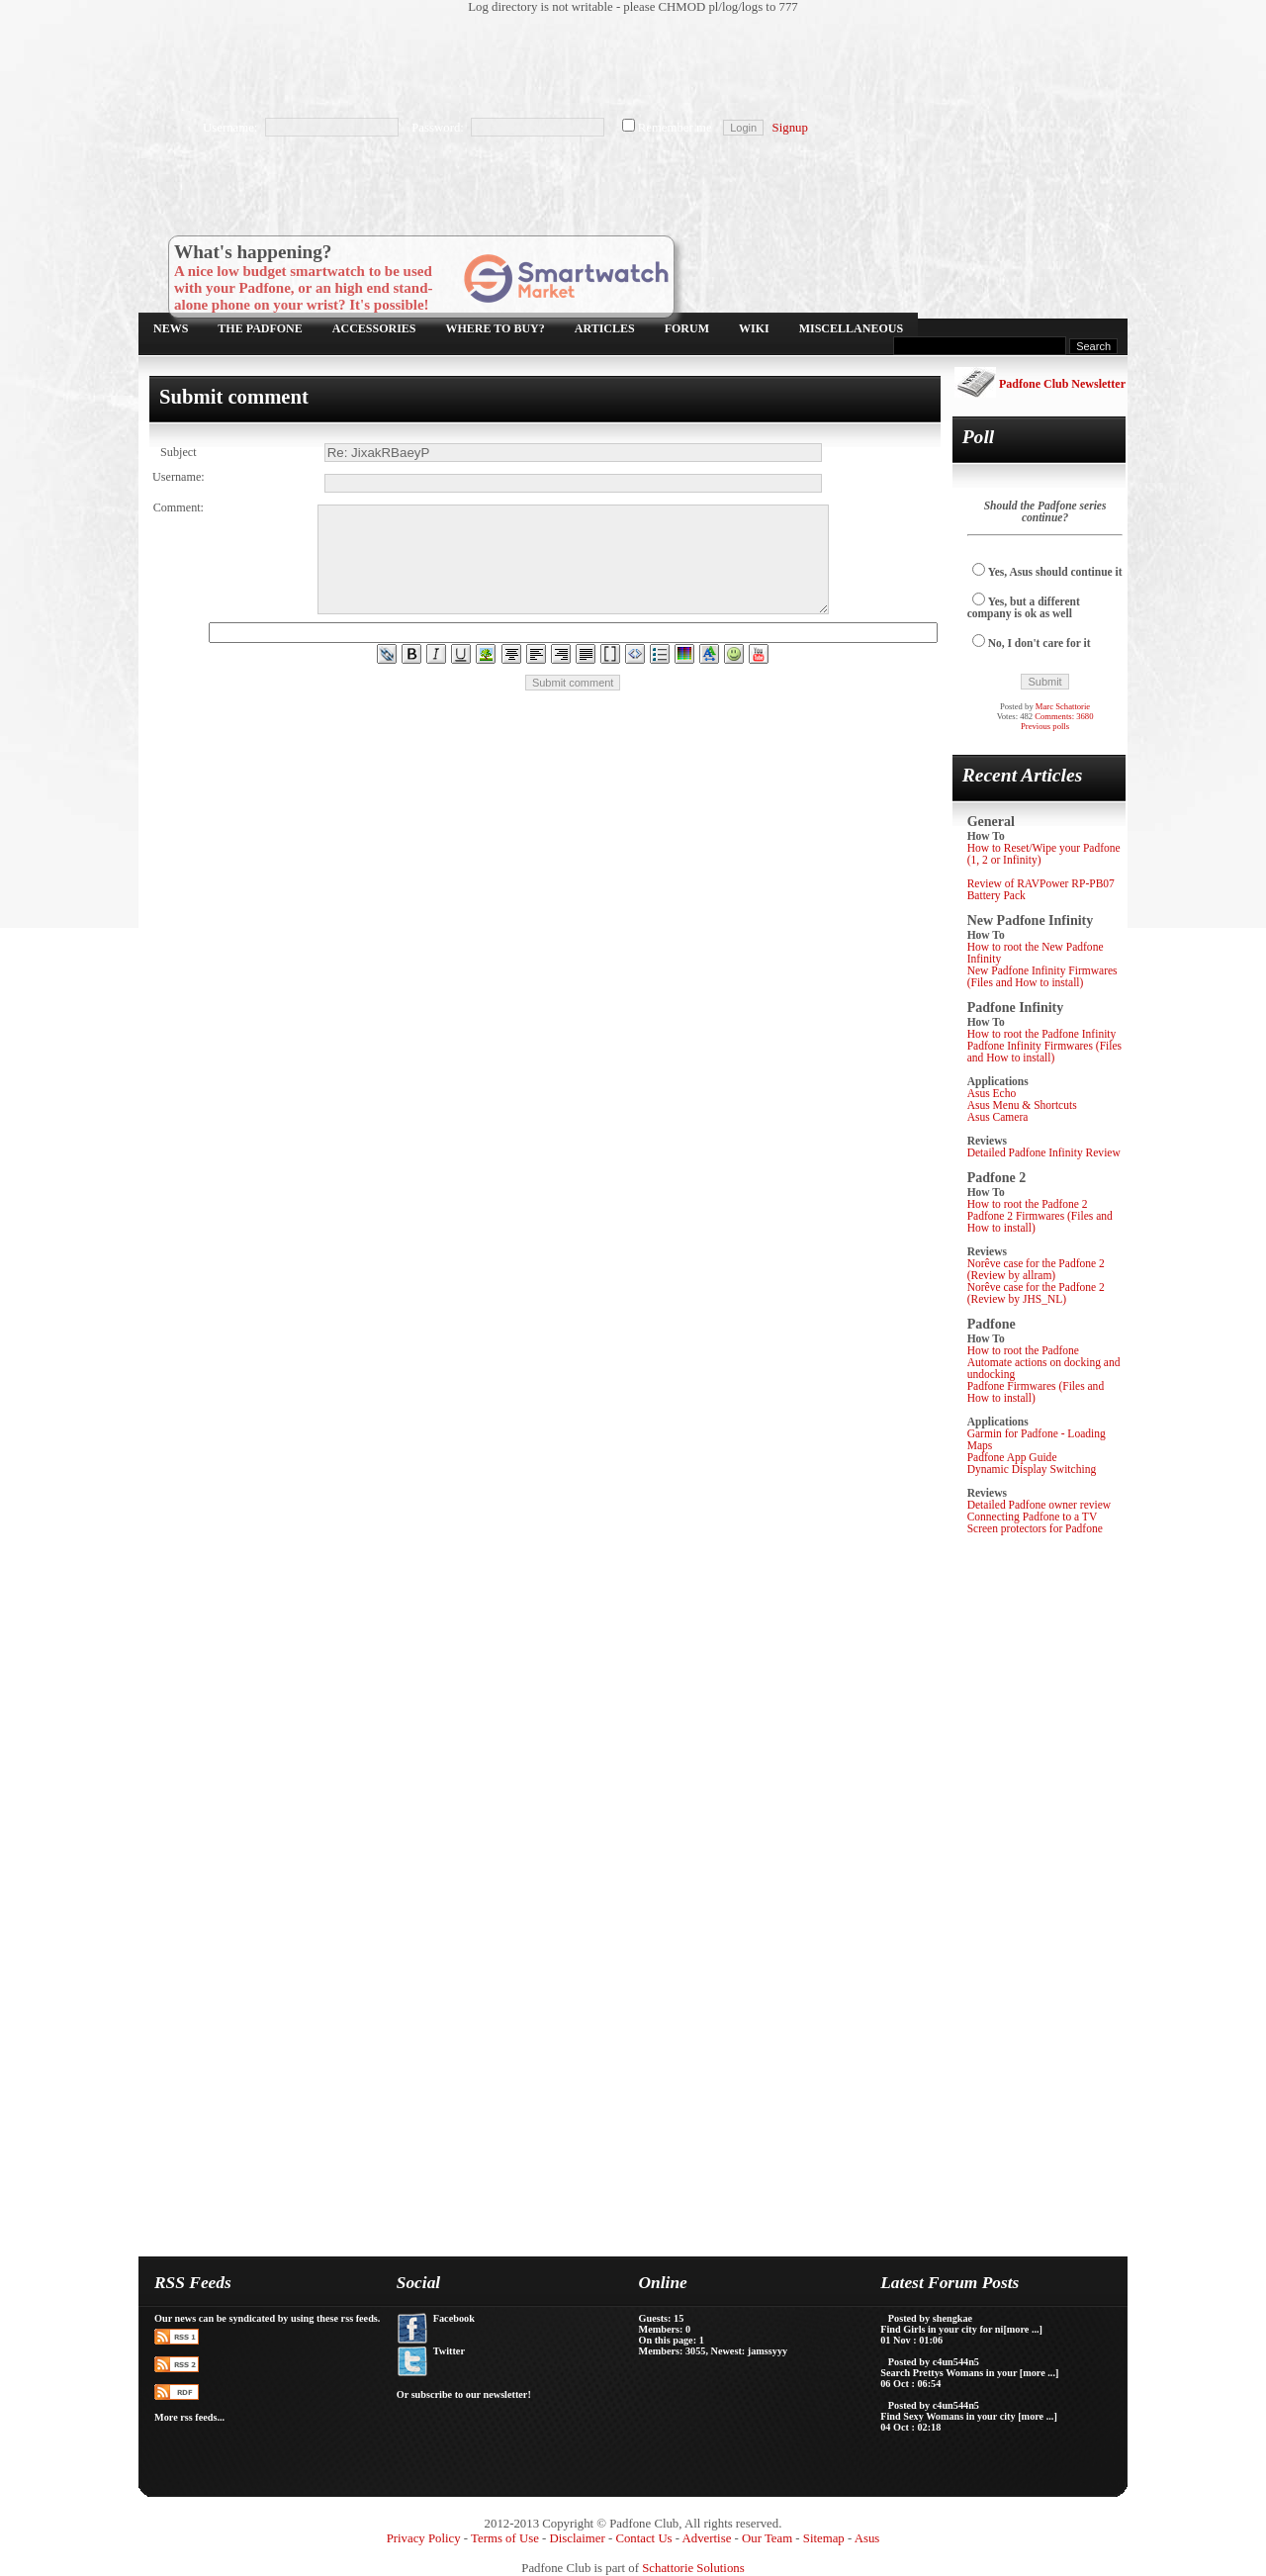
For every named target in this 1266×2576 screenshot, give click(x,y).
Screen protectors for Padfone (1035, 1528)
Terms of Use (505, 2538)
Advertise (707, 2538)
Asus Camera (998, 1117)
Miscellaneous (851, 328)
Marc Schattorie (1063, 706)
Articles (605, 328)
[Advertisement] (623, 64)
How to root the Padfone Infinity (1042, 1034)
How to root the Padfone (1023, 1350)
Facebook (454, 2318)
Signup (790, 128)
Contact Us (643, 2538)
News (170, 328)
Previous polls (1045, 726)
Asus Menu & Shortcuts (1022, 1105)
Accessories (374, 328)
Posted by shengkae (930, 2318)
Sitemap (824, 2538)
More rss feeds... (189, 2417)
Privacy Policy (424, 2538)
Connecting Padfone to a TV (1032, 1516)
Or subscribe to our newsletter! (464, 2394)
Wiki (754, 328)
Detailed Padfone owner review (1039, 1505)
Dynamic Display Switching (1032, 1469)
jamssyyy (767, 2351)
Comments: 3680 (1064, 716)
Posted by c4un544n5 (933, 2361)
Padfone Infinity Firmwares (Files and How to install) (1044, 1051)
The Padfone (260, 328)
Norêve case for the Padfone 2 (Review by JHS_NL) (1036, 1293)
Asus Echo (992, 1093)
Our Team (767, 2538)
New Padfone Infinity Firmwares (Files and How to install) (1042, 976)
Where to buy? (495, 328)
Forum (687, 328)
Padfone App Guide (1012, 1457)
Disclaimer (577, 2538)
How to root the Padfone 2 (1027, 1204)
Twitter (449, 2351)
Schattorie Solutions (693, 2568)
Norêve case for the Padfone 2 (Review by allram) (1036, 1269)
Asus (867, 2538)
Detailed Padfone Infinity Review (1044, 1152)
